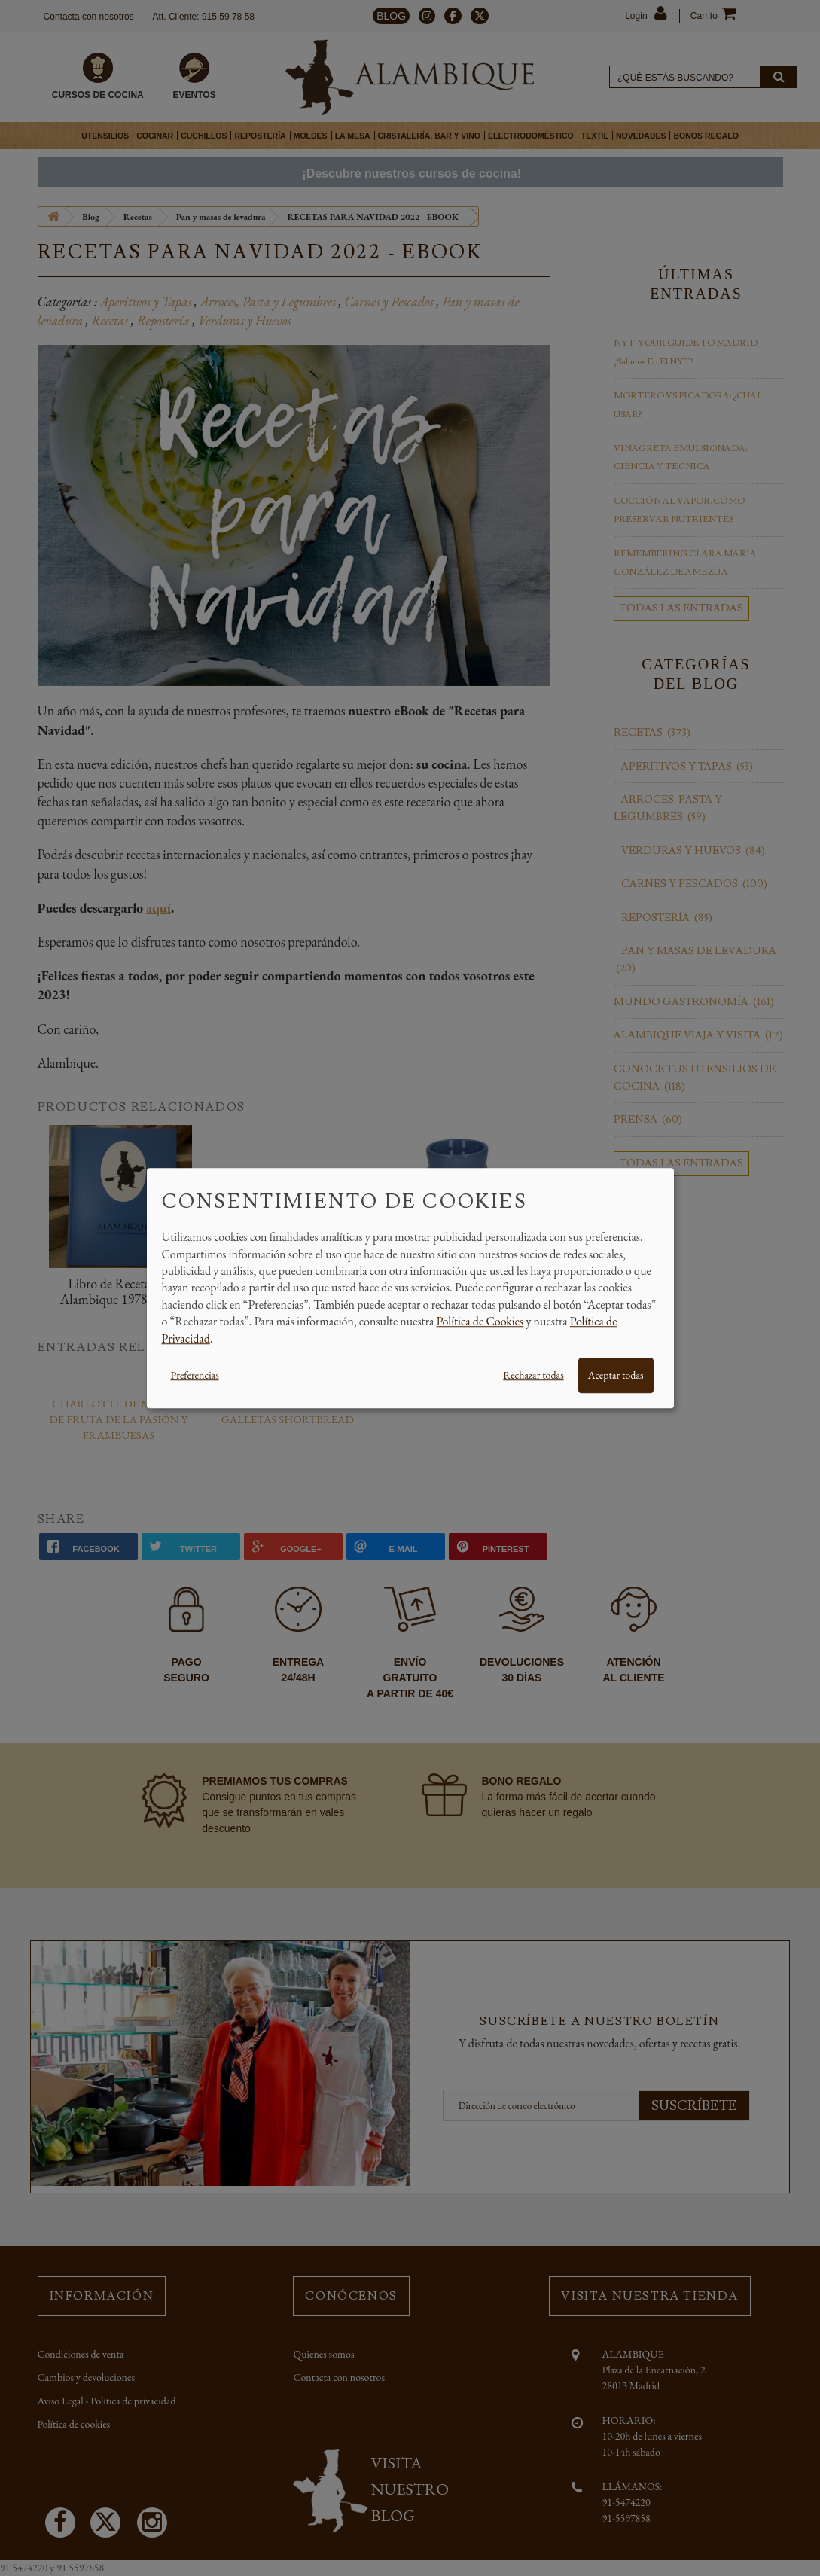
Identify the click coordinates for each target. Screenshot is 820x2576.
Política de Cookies (480, 1321)
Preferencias (195, 1375)
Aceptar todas (616, 1375)
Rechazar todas (533, 1375)
